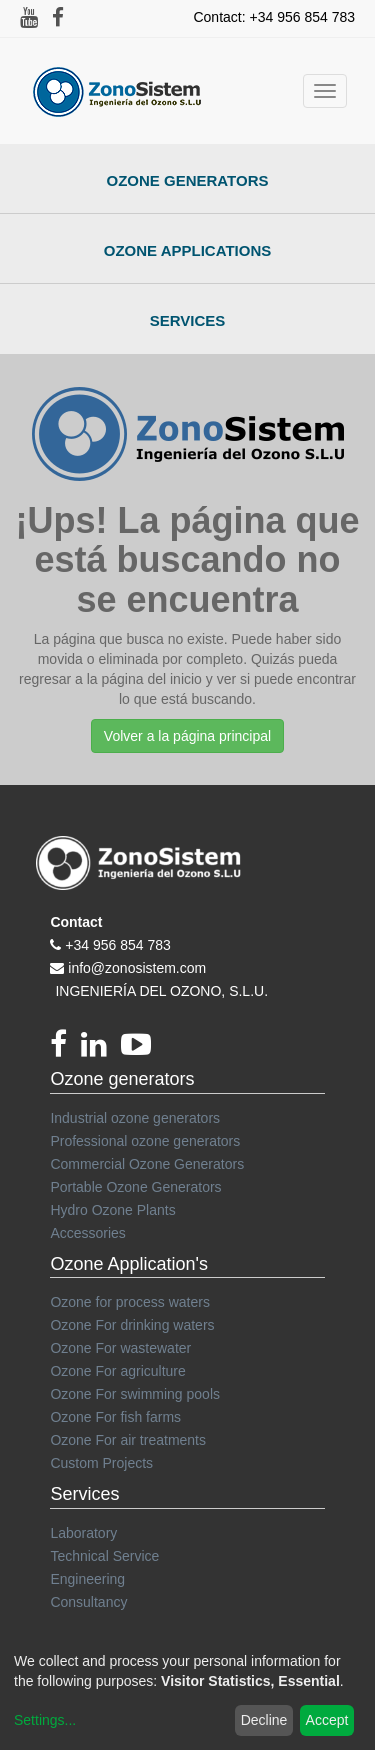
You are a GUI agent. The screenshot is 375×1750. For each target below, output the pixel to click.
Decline (264, 1720)
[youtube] (141, 1050)
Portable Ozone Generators (135, 1187)
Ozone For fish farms (115, 1417)
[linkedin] (101, 1050)
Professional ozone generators (145, 1141)
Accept (327, 1720)
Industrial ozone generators (135, 1118)
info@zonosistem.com (137, 968)
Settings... (45, 1720)
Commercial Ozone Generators (147, 1164)
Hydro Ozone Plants (112, 1210)
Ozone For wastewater (120, 1348)
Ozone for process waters (130, 1302)
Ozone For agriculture (117, 1371)
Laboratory (83, 1533)
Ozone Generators (188, 180)
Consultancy (88, 1602)
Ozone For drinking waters (132, 1325)
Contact (76, 922)
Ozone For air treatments (128, 1440)
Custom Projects (101, 1463)
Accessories (87, 1233)
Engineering (87, 1579)
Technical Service (104, 1556)
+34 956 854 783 (118, 945)
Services (188, 320)
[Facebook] (65, 1050)
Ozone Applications (188, 250)
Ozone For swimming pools (135, 1394)
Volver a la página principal (187, 736)
